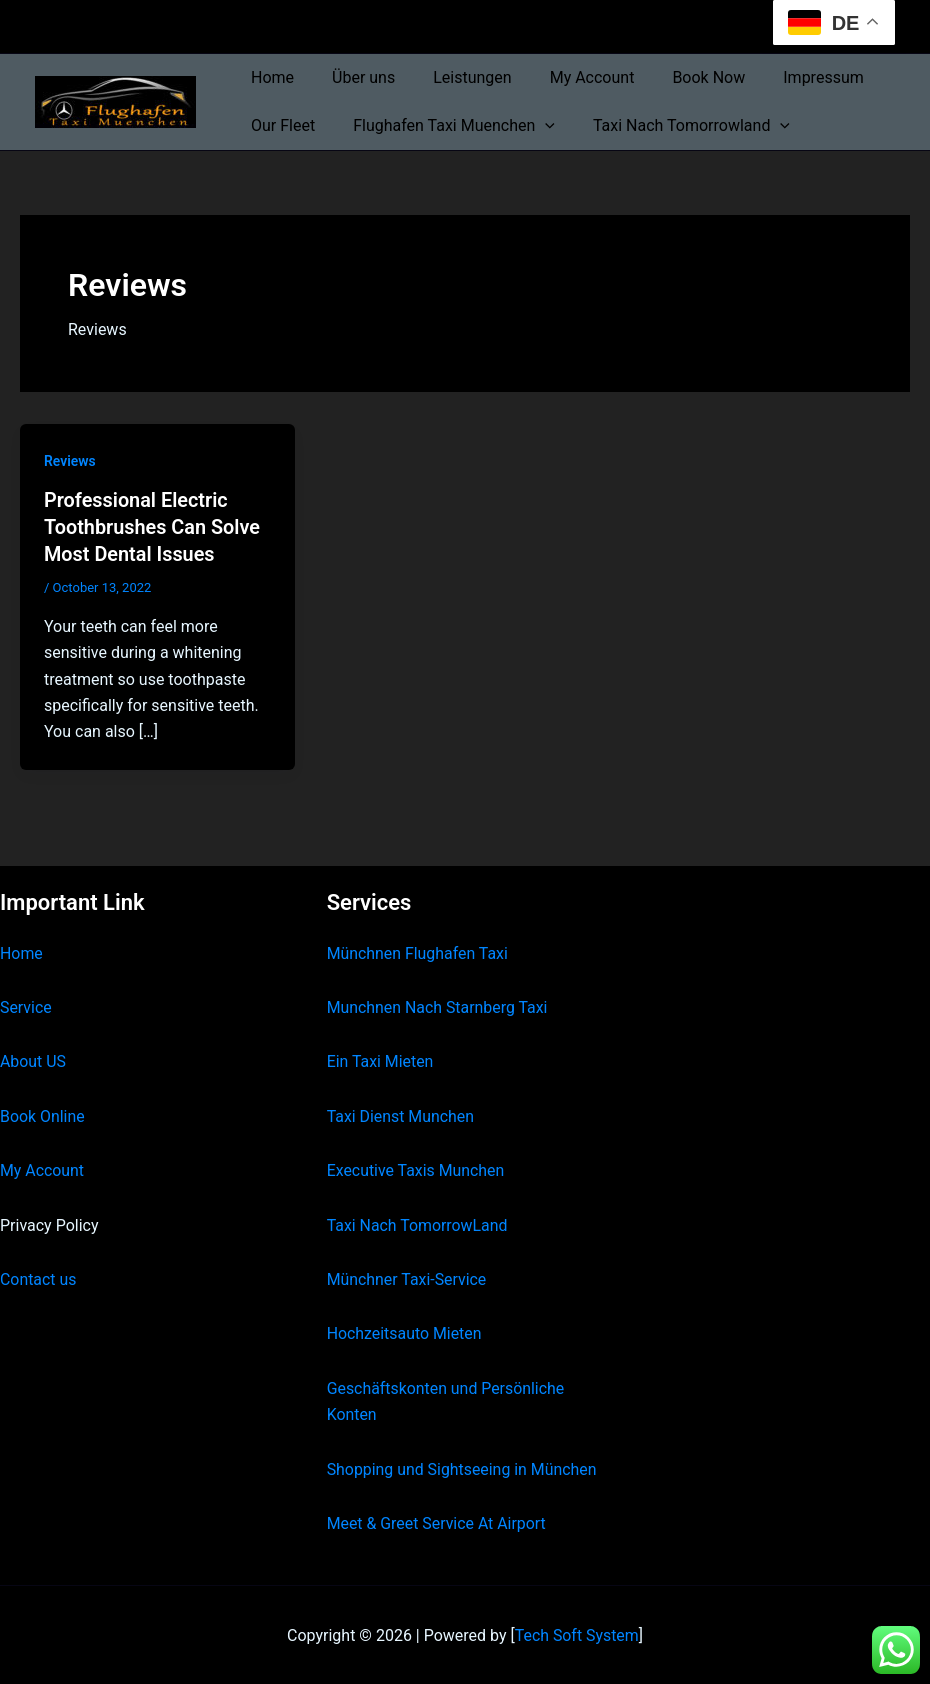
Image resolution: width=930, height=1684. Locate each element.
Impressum (790, 77)
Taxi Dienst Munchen (401, 1113)
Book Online (42, 1113)
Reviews (70, 461)
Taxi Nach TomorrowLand (418, 1222)
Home (269, 77)
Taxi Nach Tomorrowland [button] (676, 126)
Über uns (354, 77)
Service (26, 1005)
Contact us (38, 1277)
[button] (536, 126)
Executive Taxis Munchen (416, 1168)
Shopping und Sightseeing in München (463, 1466)
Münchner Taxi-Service (407, 1277)
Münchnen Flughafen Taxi (418, 950)
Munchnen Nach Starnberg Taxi (438, 1005)
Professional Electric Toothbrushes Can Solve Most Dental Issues (153, 526)
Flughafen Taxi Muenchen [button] (445, 126)
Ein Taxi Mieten (381, 1059)
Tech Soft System (576, 1633)
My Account (571, 77)
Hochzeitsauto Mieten (405, 1331)
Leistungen (457, 77)
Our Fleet (280, 125)
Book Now (681, 77)
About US (33, 1059)
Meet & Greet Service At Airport (437, 1521)
